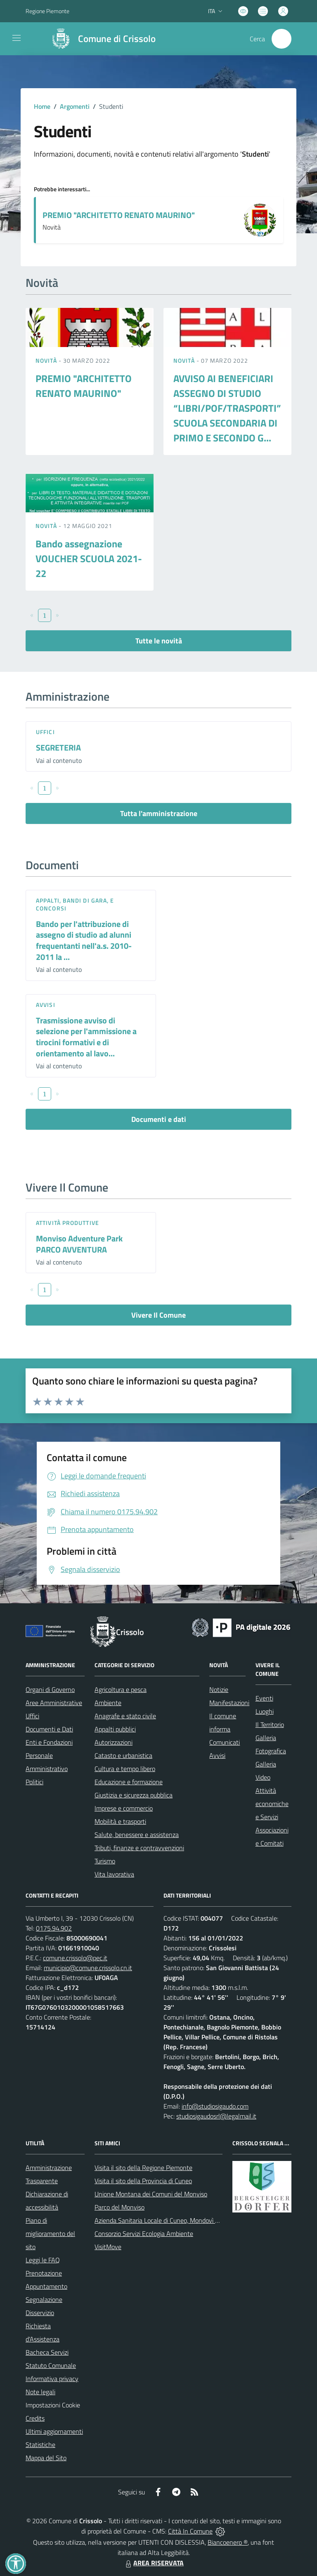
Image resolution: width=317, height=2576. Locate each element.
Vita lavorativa (114, 1874)
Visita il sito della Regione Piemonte (143, 2167)
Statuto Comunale (51, 2365)
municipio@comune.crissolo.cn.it (88, 1968)
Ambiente (108, 1703)
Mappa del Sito (46, 2458)
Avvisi (45, 1004)
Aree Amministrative (54, 1703)
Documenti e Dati (49, 1729)
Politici (34, 1782)
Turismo (105, 1861)
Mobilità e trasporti (120, 1821)
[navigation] (16, 38)
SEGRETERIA (58, 747)
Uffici (45, 731)
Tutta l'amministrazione (158, 813)
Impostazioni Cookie (53, 2405)
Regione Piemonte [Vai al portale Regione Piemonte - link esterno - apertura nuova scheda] (47, 11)
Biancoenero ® (228, 2542)
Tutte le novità (158, 640)
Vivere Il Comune (158, 1315)
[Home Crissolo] (100, 38)
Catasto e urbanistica (123, 1755)
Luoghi (264, 1711)
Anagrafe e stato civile (125, 1716)
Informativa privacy (52, 2379)
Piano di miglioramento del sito (50, 2233)
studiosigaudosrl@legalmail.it (216, 2116)
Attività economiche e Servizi (272, 1803)
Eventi (264, 1698)
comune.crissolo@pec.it (75, 1958)
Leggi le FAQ (43, 2260)
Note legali (40, 2392)
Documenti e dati (158, 1119)
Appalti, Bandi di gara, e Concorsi (75, 904)
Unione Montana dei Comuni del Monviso (151, 2194)
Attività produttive (67, 1222)
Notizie (218, 1689)
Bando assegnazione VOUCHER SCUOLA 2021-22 (88, 558)
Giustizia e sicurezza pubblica (134, 1795)
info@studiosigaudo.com (215, 2106)
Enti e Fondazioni (49, 1742)
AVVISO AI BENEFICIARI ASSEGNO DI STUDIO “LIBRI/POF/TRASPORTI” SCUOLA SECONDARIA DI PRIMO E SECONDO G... (227, 408)
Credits (35, 2418)
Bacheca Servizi (47, 2352)
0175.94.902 (54, 1928)
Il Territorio (269, 1724)
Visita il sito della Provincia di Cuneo (143, 2181)
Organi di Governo (50, 1689)
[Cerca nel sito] (281, 39)
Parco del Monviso (119, 2207)
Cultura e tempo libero (125, 1769)
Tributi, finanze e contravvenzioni (139, 1848)
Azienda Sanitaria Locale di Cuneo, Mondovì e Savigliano (171, 2220)
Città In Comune (190, 2531)
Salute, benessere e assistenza (137, 1834)
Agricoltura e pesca (121, 1689)
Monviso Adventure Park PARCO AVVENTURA (79, 1244)
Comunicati (224, 1742)
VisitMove (108, 2247)
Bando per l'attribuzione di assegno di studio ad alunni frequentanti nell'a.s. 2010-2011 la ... (84, 940)
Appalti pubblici (115, 1729)
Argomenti (75, 106)
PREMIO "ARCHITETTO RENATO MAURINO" (119, 215)
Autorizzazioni (113, 1742)
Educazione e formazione (129, 1782)
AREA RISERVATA (153, 2563)
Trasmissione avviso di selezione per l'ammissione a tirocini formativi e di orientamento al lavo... (86, 1037)
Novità (47, 360)
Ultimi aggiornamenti (54, 2431)
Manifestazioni (229, 1703)
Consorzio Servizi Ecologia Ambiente (144, 2233)
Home (42, 106)
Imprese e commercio (124, 1808)
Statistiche (40, 2444)
